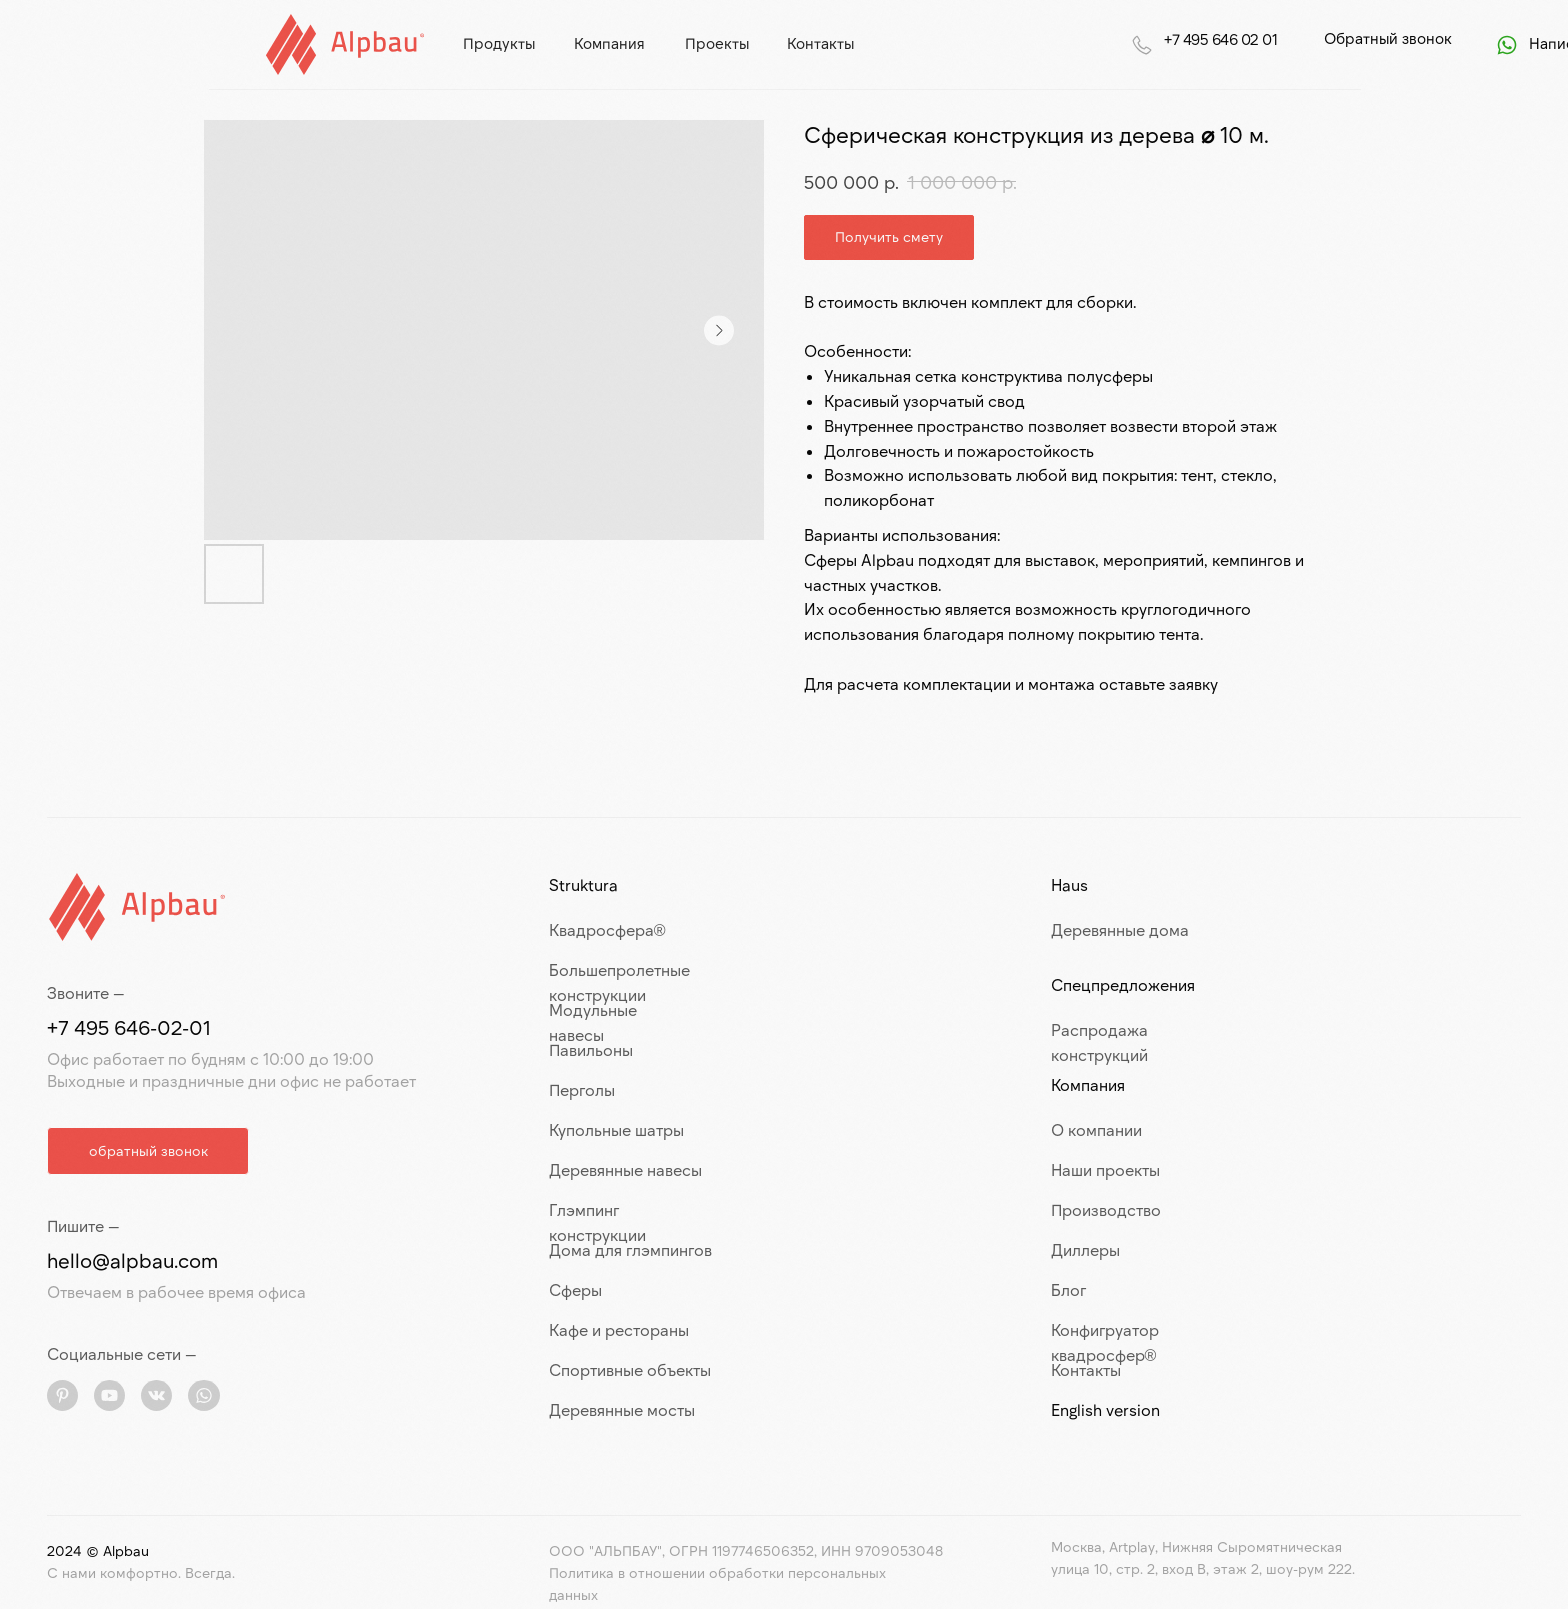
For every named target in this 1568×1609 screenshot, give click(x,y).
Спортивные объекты (630, 1369)
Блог (1068, 1289)
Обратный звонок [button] (1388, 38)
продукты (499, 43)
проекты (717, 43)
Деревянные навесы (625, 1169)
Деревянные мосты (622, 1409)
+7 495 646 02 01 (1220, 39)
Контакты (1086, 1369)
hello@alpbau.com (132, 1260)
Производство (1106, 1209)
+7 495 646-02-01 (129, 1027)
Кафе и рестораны (619, 1329)
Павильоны (591, 1049)
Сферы (575, 1289)
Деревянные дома (1120, 929)
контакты (820, 43)
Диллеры (1085, 1249)
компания (609, 43)
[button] (148, 1151)
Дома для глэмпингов (630, 1249)
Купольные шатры (616, 1129)
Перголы (582, 1089)
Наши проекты (1105, 1169)
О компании (1096, 1129)
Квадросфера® (607, 929)
